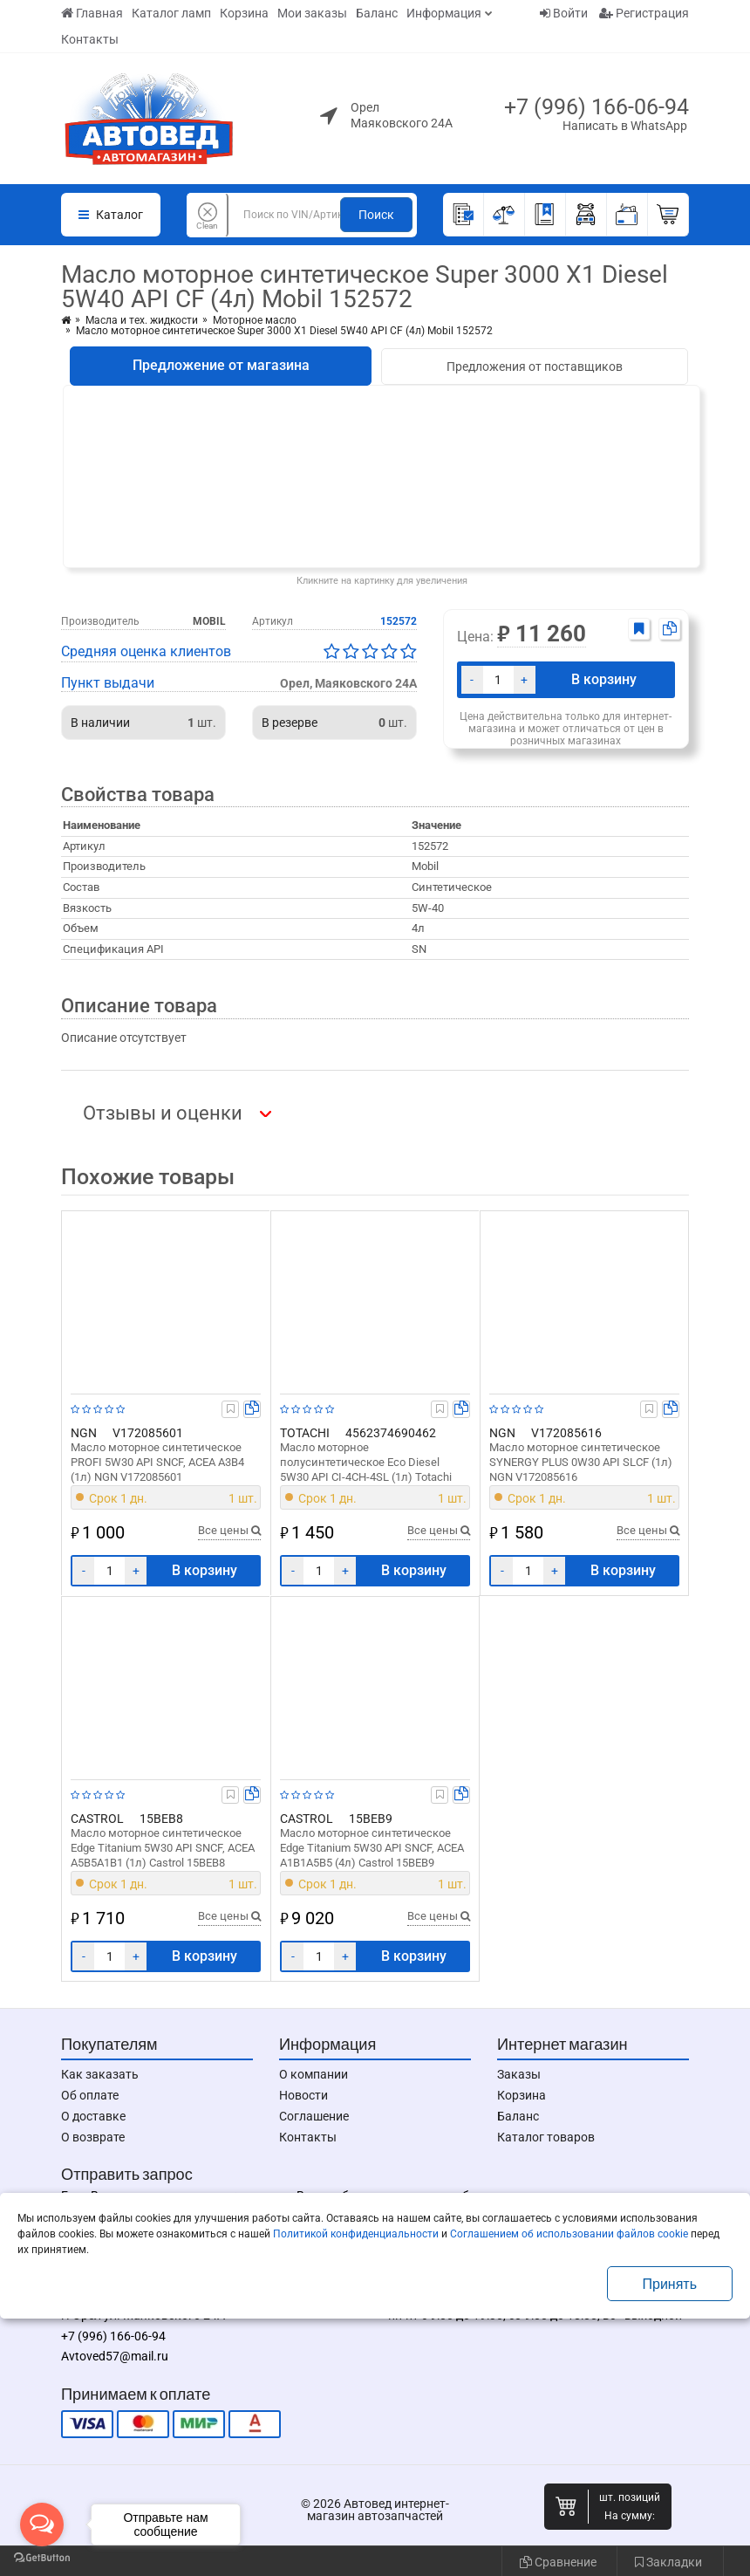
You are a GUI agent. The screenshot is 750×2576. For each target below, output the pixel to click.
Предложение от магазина (221, 365)
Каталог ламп (171, 13)
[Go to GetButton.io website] (42, 2558)
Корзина (244, 13)
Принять (670, 2284)
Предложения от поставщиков (535, 366)
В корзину (604, 679)
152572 (398, 621)
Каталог (110, 215)
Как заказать (100, 2074)
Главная (92, 13)
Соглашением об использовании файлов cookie (569, 2234)
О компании (313, 2074)
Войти (564, 13)
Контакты (90, 39)
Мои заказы (312, 13)
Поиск (376, 215)
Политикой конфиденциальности (356, 2234)
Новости (303, 2095)
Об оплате (90, 2095)
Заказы (519, 2074)
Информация (443, 13)
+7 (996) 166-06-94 (596, 107)
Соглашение (314, 2116)
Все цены (229, 1530)
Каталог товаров (546, 2137)
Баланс (377, 13)
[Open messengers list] (42, 2524)
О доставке (93, 2116)
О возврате (93, 2137)
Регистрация (644, 13)
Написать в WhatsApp (624, 126)
